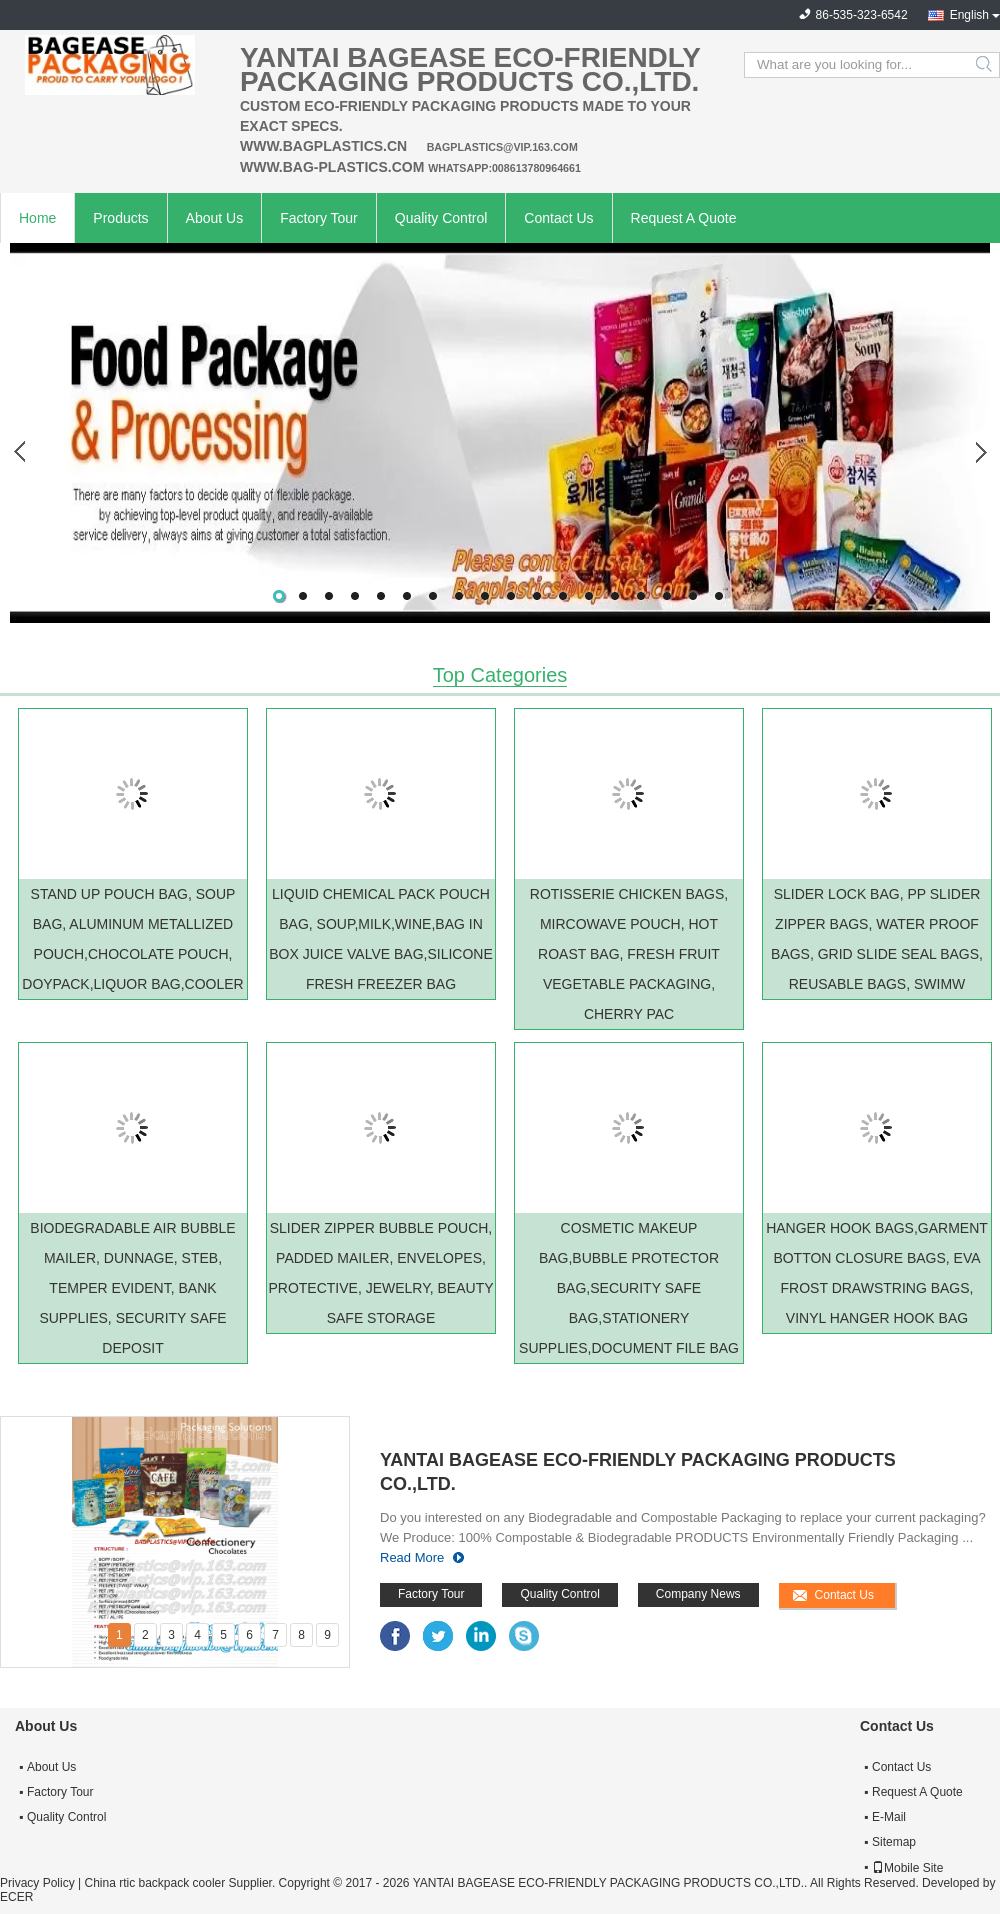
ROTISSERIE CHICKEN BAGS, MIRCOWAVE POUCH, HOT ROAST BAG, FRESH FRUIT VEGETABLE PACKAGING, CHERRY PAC (629, 954)
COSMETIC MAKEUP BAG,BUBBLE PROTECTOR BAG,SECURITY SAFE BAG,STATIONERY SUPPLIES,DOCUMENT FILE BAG (629, 1288)
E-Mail (889, 1817)
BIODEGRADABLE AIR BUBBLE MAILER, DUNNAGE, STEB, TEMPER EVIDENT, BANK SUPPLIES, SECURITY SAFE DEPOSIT (132, 1288)
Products (120, 218)
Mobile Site (907, 1868)
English (969, 15)
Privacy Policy (37, 1883)
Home (37, 218)
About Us (215, 218)
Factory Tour (319, 218)
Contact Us (558, 218)
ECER (16, 1897)
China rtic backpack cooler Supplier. (181, 1883)
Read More (412, 1557)
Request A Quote (684, 218)
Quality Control (441, 218)
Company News (698, 1594)
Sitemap (894, 1842)
